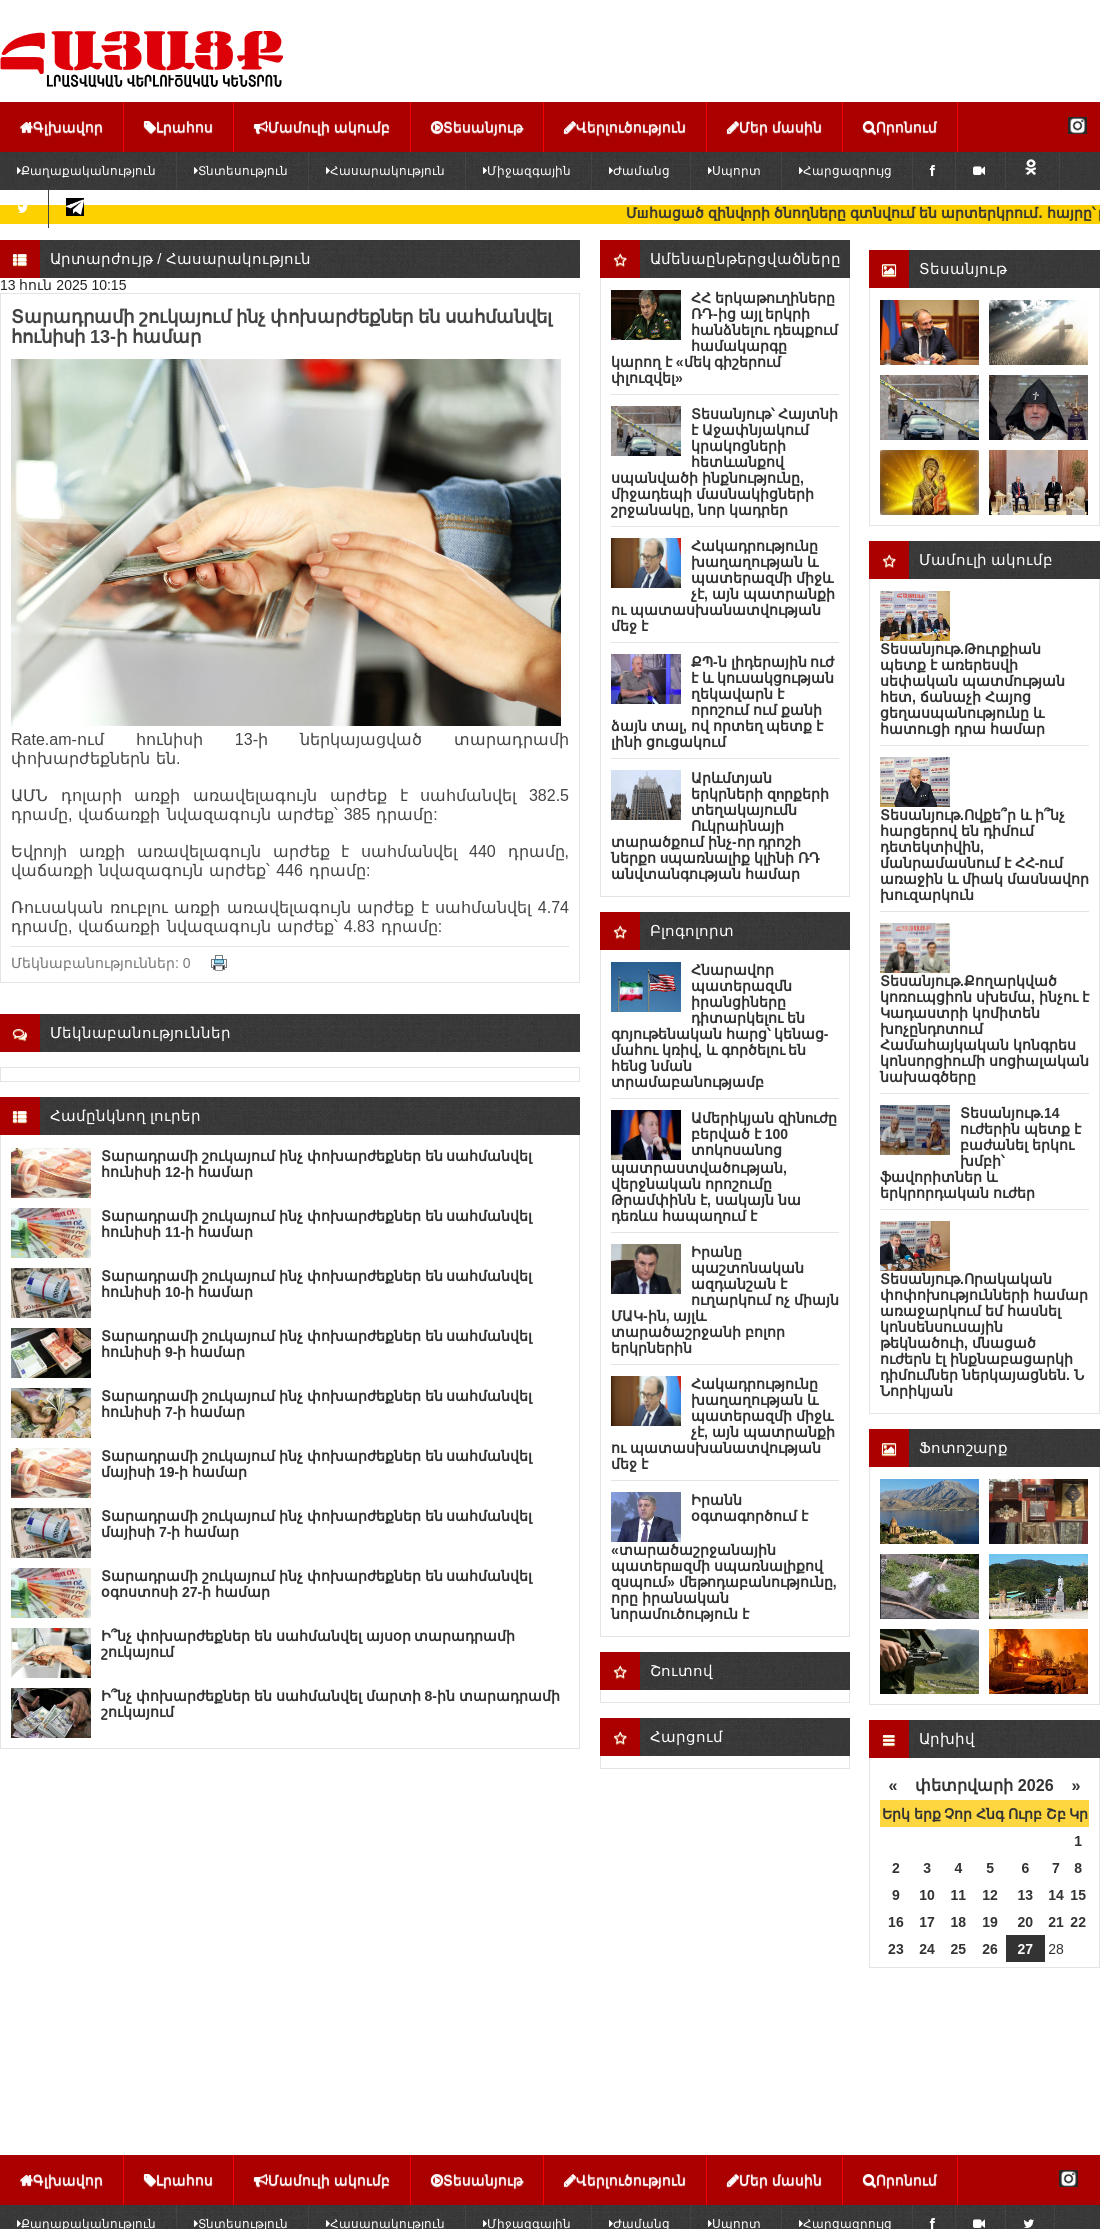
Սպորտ (734, 171)
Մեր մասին (774, 127)
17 (927, 1922)
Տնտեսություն (241, 171)
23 (896, 1949)
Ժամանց (639, 171)
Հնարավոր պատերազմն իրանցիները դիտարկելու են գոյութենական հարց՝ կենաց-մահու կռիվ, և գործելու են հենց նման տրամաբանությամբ (719, 1026)
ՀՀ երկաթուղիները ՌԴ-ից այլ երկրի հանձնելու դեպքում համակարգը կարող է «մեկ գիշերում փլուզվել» (724, 338)
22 (1078, 1922)
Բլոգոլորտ (692, 930)
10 (927, 1895)
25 (959, 1949)
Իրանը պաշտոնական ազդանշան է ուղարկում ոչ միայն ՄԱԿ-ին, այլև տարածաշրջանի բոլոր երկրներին (725, 1300)
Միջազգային (527, 171)
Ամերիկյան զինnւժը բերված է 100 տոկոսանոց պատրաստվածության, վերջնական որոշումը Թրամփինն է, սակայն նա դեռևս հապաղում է (724, 1167)
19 (990, 1922)
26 (990, 1949)
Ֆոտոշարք (963, 1447)
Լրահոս (178, 127)
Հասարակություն (385, 171)
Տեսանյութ (477, 127)
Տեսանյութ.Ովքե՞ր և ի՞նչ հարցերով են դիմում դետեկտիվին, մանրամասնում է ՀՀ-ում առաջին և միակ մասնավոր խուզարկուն (984, 855)
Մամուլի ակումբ (322, 127)
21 (1056, 1922)
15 (1078, 1895)
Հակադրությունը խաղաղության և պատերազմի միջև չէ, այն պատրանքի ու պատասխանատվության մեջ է (723, 586)
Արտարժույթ (101, 258)
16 (896, 1922)
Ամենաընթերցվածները (745, 258)
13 (1026, 1895)
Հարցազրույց (845, 171)
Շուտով (681, 1670)
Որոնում (900, 127)
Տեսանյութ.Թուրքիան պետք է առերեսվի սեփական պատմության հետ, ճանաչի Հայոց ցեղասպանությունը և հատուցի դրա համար (972, 689)
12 (990, 1895)
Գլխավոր (61, 127)
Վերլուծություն (625, 127)
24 (927, 1949)
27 (1026, 1949)
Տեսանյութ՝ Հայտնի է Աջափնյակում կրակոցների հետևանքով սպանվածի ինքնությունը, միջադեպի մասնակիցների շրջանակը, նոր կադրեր (724, 462)
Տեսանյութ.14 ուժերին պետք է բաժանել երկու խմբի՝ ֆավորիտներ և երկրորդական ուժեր (980, 1153)
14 (1056, 1895)
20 (1026, 1922)
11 (959, 1895)
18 (959, 1922)
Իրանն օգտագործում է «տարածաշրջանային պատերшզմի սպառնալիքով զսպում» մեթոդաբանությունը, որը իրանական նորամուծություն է (724, 1557)
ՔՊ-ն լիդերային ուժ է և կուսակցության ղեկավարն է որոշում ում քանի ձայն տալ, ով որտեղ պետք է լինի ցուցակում (722, 702)
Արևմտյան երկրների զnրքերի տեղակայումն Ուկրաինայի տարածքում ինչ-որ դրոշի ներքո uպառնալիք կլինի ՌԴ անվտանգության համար (720, 826)
